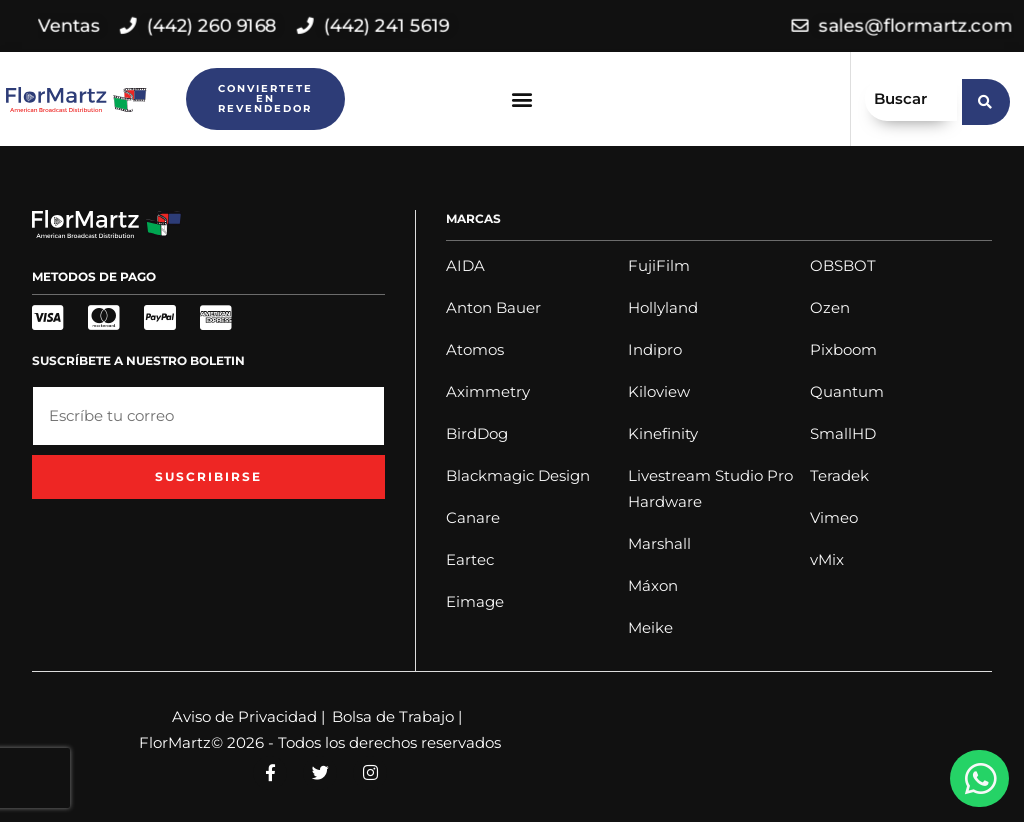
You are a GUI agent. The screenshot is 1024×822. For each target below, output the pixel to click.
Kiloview (659, 391)
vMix (827, 559)
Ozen (830, 307)
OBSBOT (843, 265)
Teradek (839, 475)
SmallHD (843, 433)
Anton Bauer (493, 307)
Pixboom (843, 349)
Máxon (653, 585)
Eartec (470, 559)
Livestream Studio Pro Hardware (710, 488)
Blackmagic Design (518, 475)
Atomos (475, 349)
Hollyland (663, 307)
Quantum (847, 391)
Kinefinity (663, 433)
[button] (522, 99)
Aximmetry (488, 391)
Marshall (659, 543)
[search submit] (986, 99)
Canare (473, 517)
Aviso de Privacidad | (248, 716)
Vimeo (834, 517)
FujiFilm (659, 265)
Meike (650, 627)
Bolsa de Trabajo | (397, 716)
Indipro (655, 349)
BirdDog (477, 433)
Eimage (475, 601)
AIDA (465, 265)
